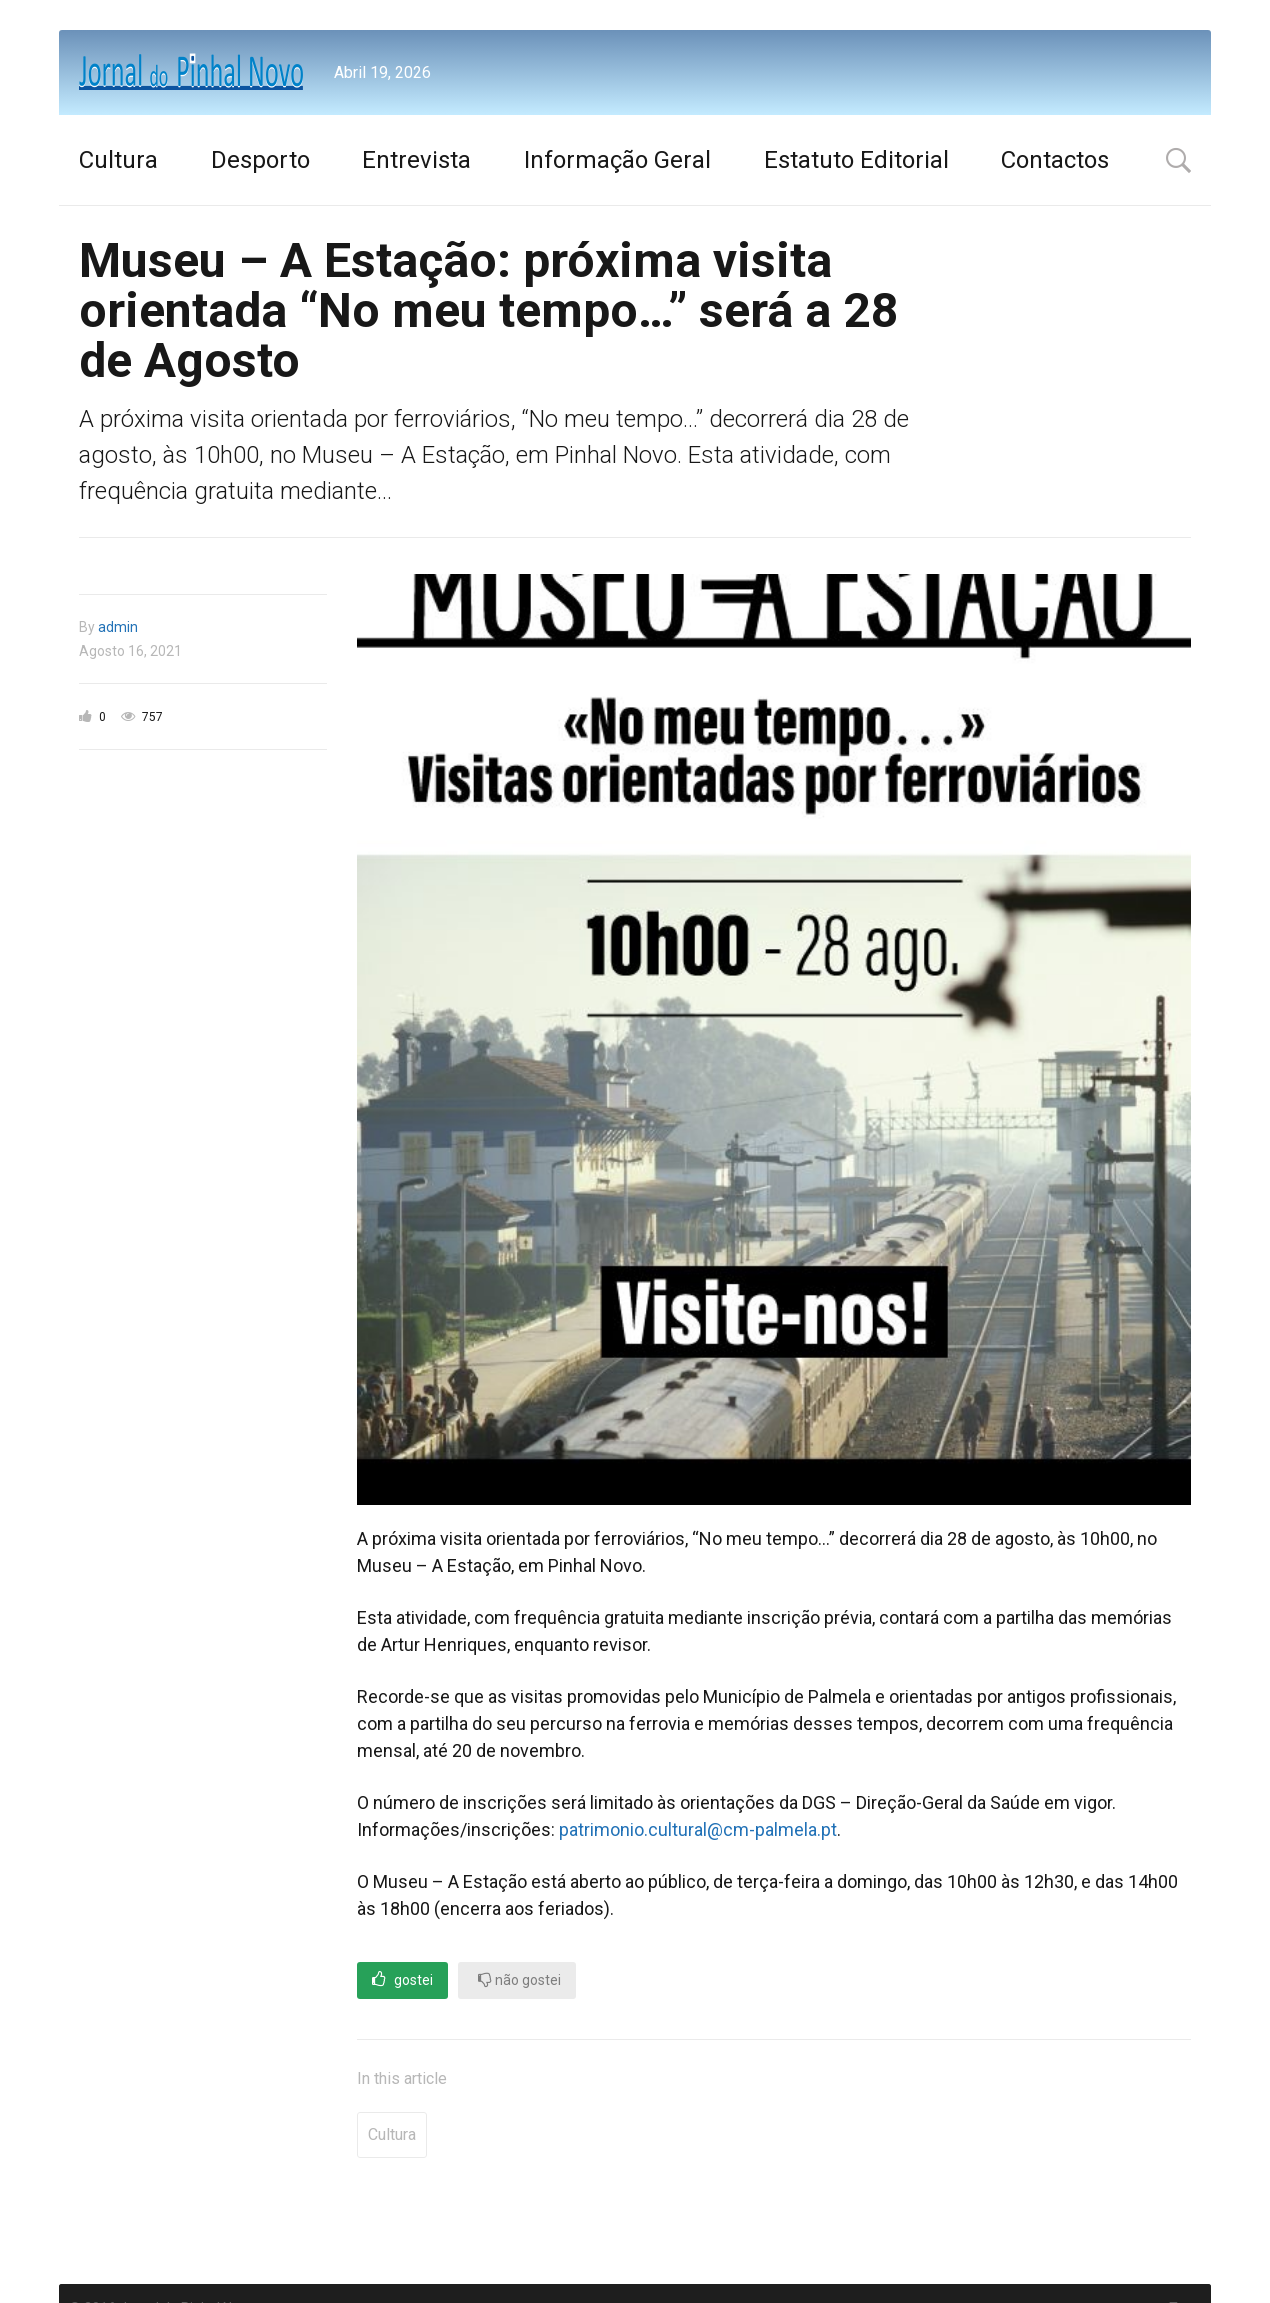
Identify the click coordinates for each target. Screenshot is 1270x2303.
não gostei (519, 1979)
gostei (402, 1979)
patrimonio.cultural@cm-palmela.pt (698, 1829)
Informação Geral (617, 160)
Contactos (1055, 160)
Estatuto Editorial (856, 160)
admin (118, 627)
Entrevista (416, 160)
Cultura (118, 160)
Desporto (260, 160)
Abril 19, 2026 (382, 72)
